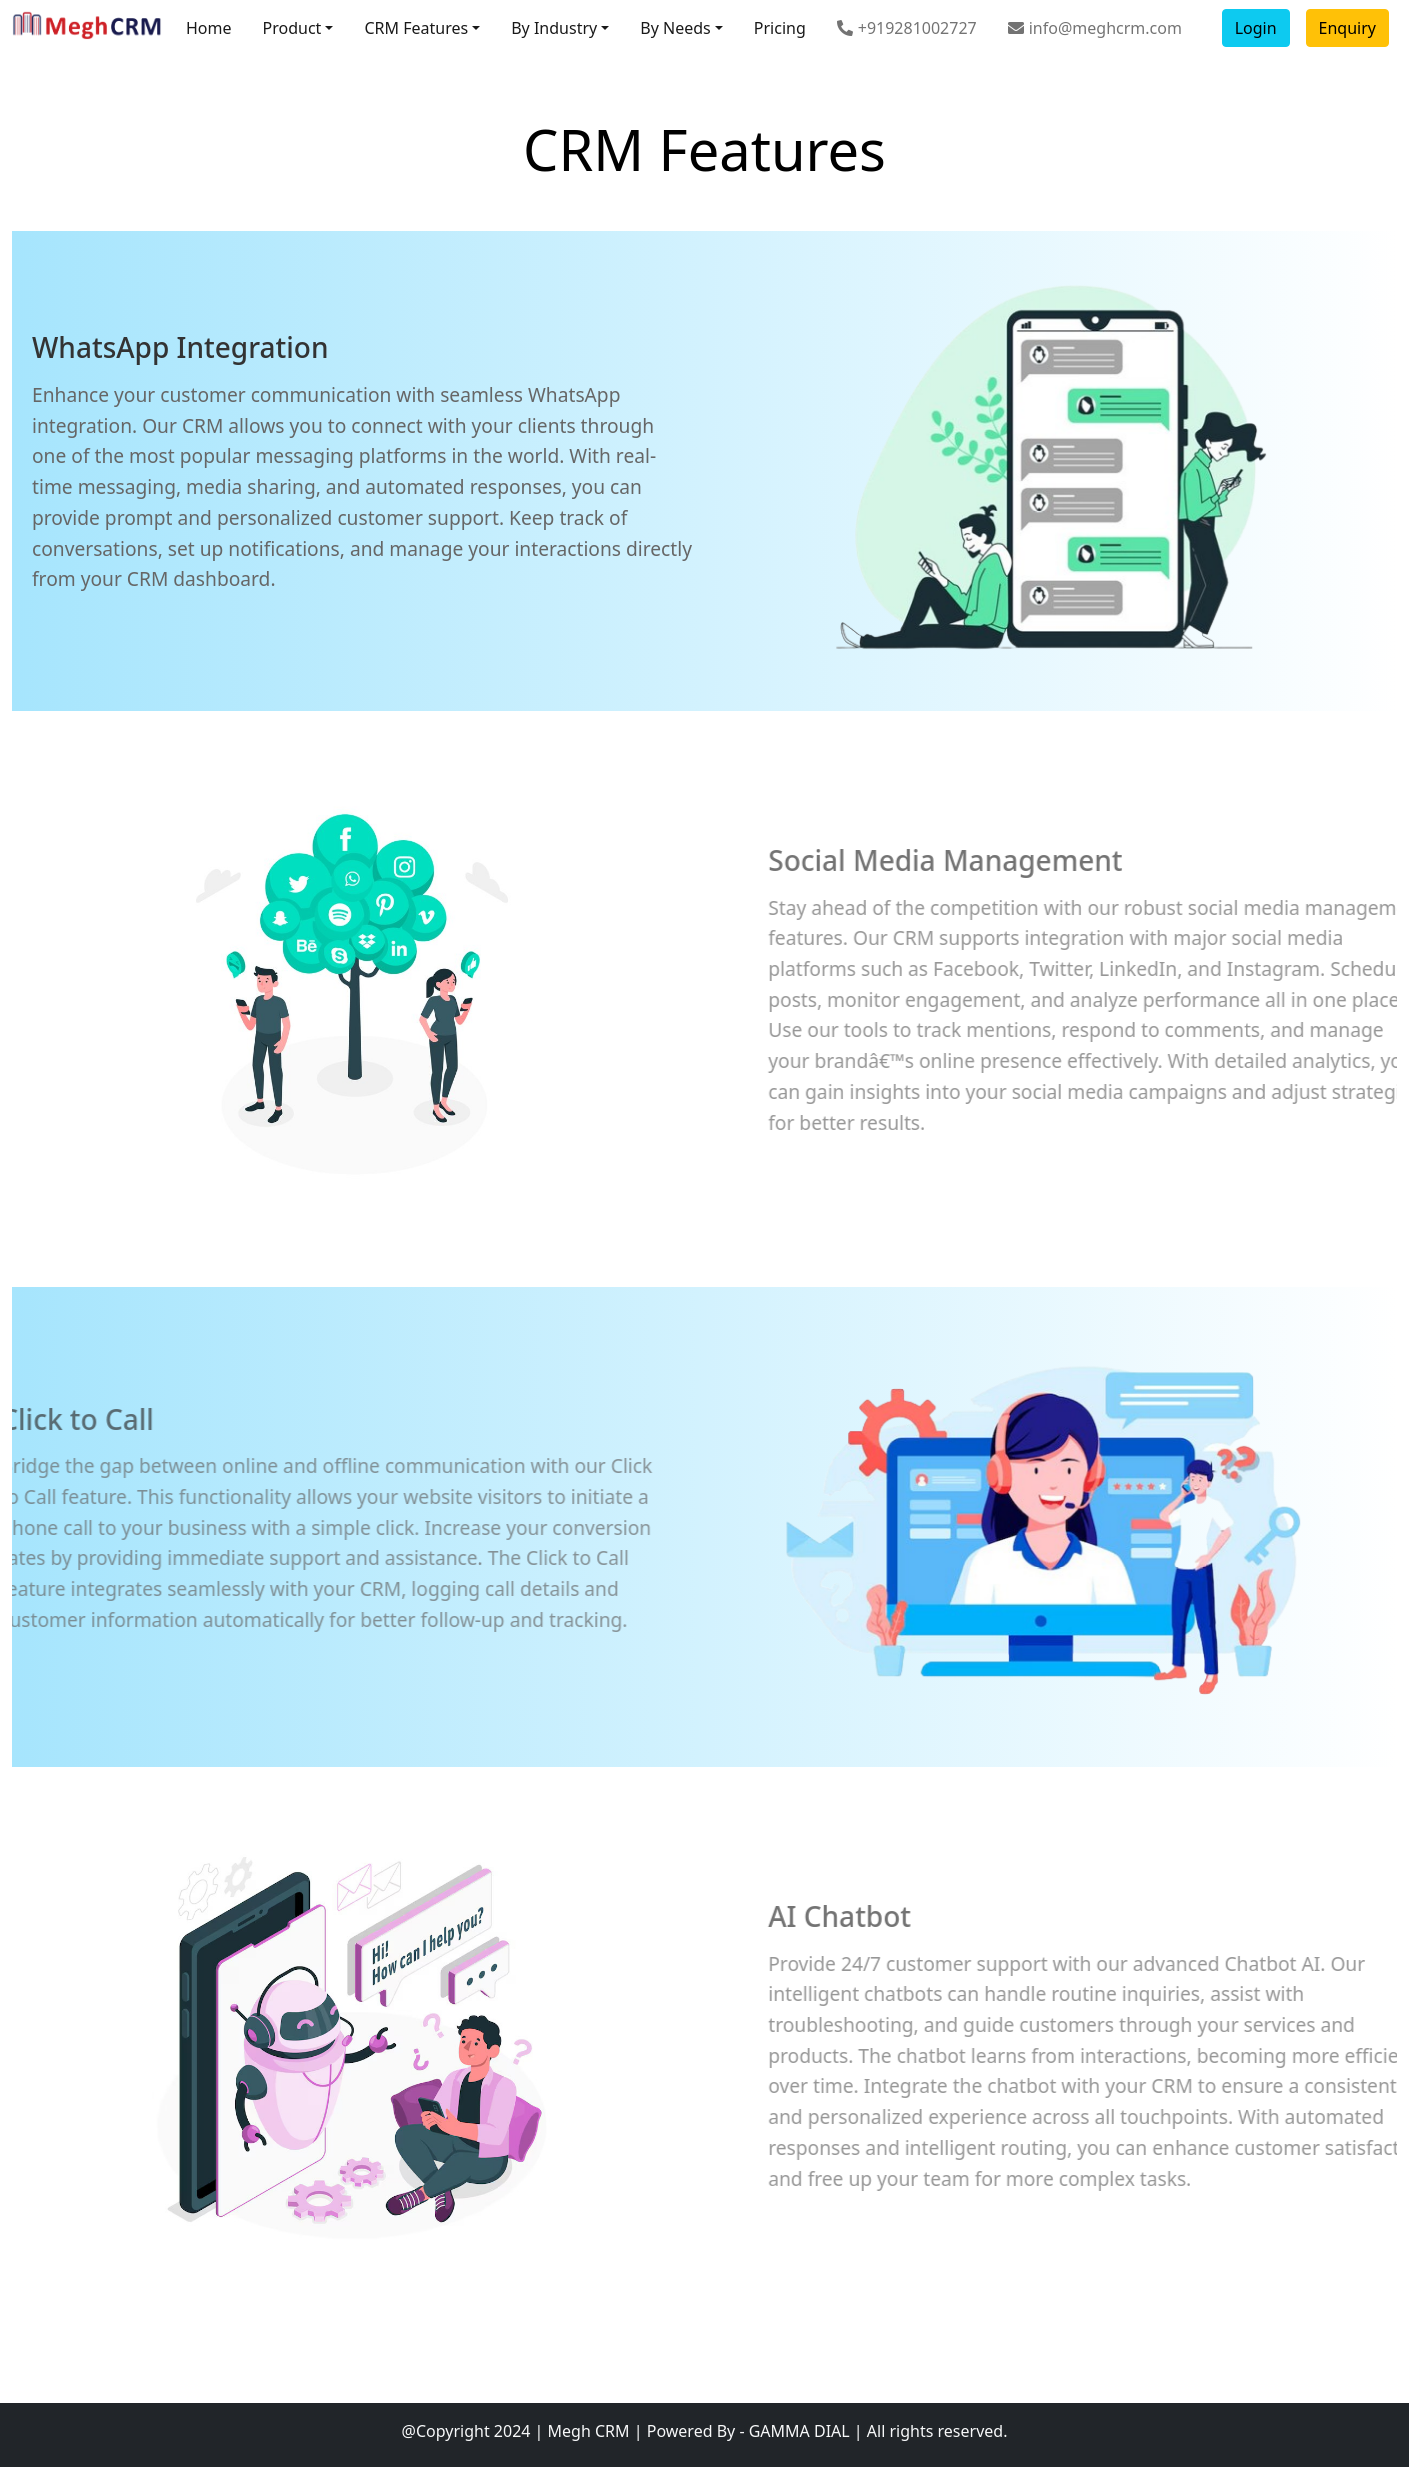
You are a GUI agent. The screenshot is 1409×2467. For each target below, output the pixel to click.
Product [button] (292, 28)
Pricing (780, 28)
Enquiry (1347, 28)
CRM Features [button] (416, 28)
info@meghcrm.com (1095, 28)
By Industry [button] (554, 28)
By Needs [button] (675, 28)
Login (1256, 28)
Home (209, 28)
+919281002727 (907, 28)
